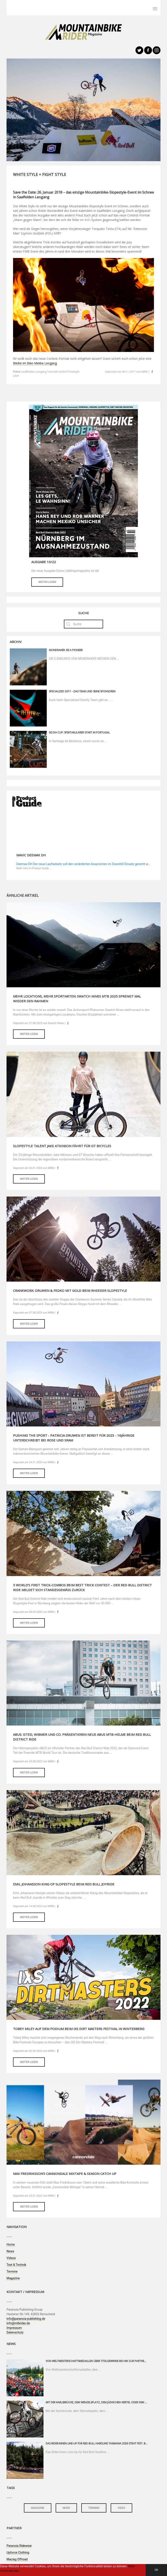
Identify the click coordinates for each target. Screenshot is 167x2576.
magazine (37, 2507)
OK (156, 2569)
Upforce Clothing (18, 2552)
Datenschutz (15, 2332)
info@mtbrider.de (18, 2323)
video (121, 2507)
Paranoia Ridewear (19, 2546)
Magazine (13, 2278)
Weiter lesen (47, 582)
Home (11, 2244)
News (10, 2251)
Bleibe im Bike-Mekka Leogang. (35, 363)
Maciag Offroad (17, 2559)
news (66, 2507)
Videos (11, 2258)
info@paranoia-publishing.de (26, 2318)
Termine (12, 2271)
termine (94, 2507)
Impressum (14, 2328)
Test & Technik (16, 2264)
